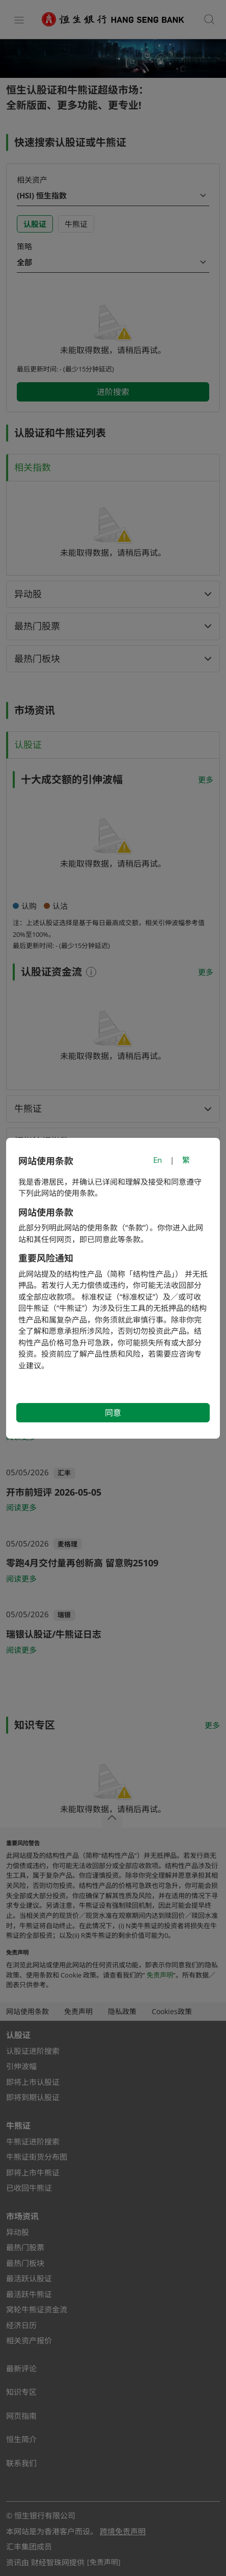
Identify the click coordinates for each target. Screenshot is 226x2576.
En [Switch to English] (157, 1160)
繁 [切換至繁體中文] (186, 1160)
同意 (113, 1412)
